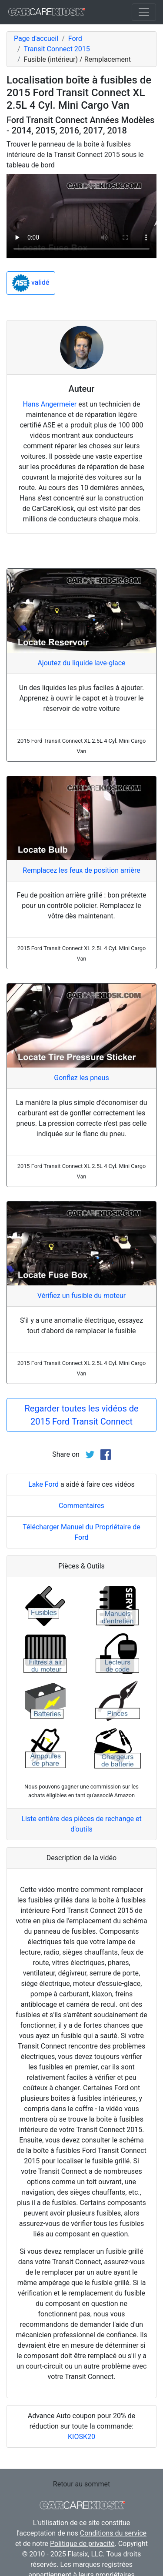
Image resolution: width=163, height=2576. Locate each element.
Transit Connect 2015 (57, 49)
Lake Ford (43, 1484)
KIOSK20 (81, 2437)
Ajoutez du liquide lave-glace (81, 663)
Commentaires (81, 1506)
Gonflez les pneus (81, 1078)
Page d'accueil (36, 38)
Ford (75, 38)
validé (31, 283)
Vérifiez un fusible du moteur (81, 1295)
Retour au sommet (81, 2484)
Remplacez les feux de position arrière (81, 870)
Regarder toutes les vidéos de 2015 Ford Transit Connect (81, 1415)
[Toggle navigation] (144, 12)
